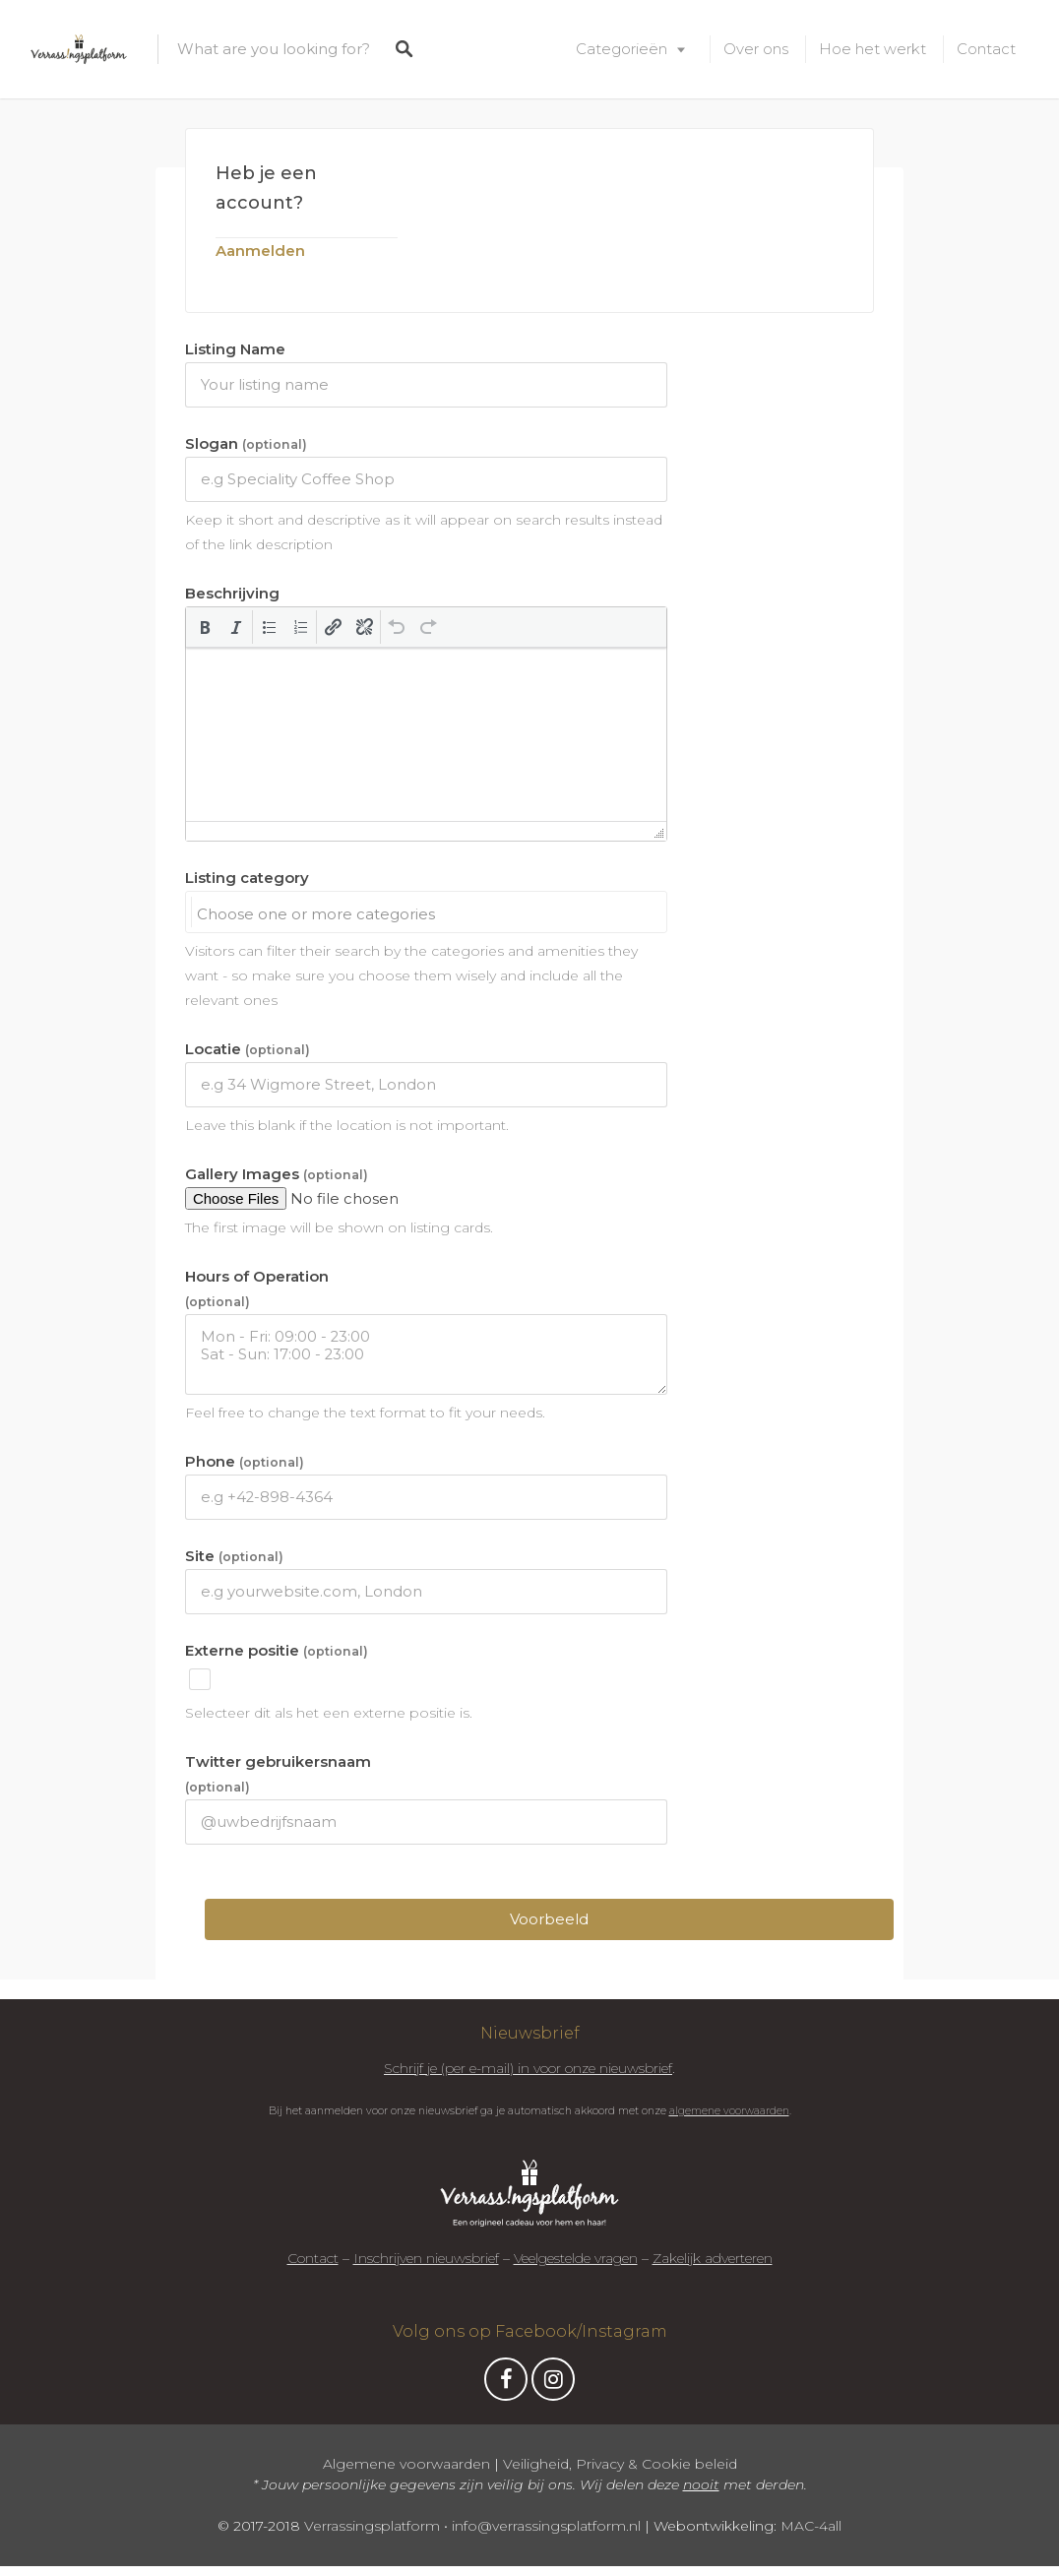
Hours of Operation (257, 1288)
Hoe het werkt (872, 49)
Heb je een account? (266, 188)
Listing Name (235, 349)
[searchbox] (431, 914)
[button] (204, 627)
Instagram (553, 2384)
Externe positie (276, 1651)
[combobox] (426, 911)
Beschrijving (232, 593)
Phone (244, 1462)
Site (234, 1556)
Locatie (247, 1049)
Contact (986, 49)
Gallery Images (276, 1174)
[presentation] (205, 627)
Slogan (246, 444)
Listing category (247, 878)
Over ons (755, 49)
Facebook (506, 2384)
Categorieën (621, 49)
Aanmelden (260, 250)
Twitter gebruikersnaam (278, 1773)
